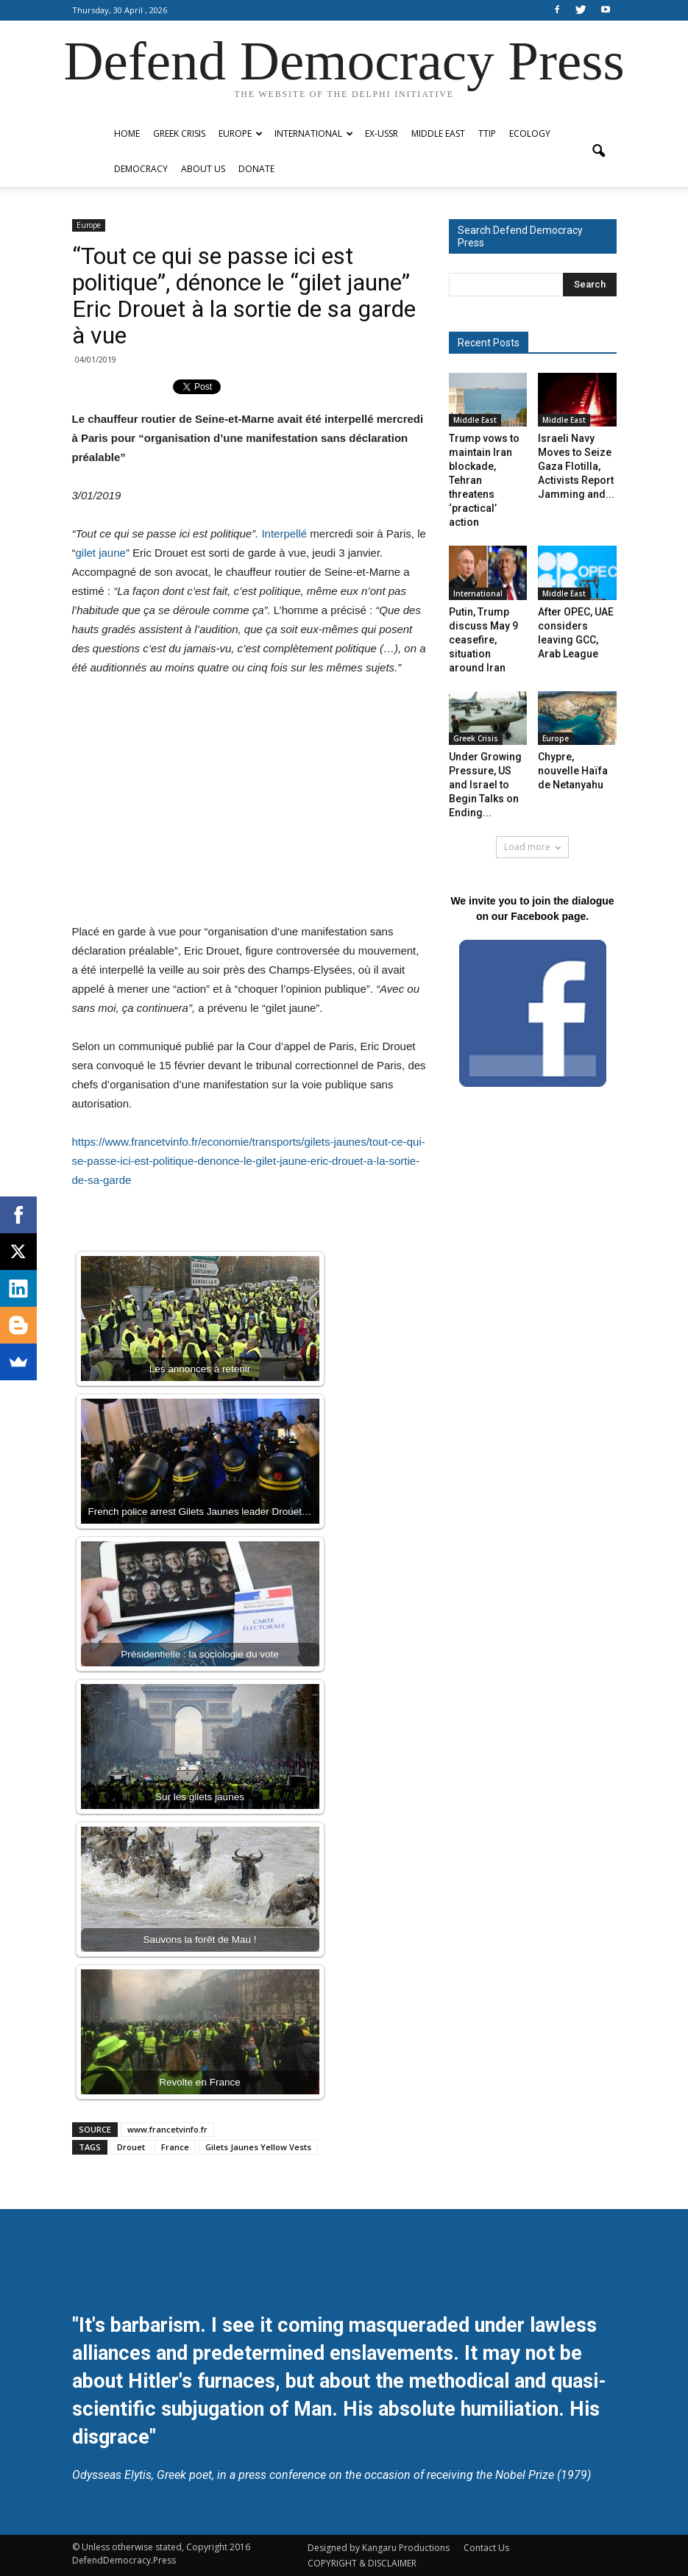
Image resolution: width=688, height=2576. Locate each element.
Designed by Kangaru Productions (379, 2547)
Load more (532, 847)
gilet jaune (101, 552)
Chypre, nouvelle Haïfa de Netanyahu (573, 771)
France (175, 2146)
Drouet (131, 2146)
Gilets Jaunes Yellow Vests (258, 2146)
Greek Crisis (179, 133)
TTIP (487, 133)
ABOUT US (203, 169)
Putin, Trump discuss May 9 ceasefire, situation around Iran (483, 640)
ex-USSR (381, 133)
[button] (599, 151)
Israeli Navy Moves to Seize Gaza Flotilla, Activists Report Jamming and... (576, 466)
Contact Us (486, 2547)
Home (127, 133)
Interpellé (284, 533)
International (313, 133)
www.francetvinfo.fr (167, 2129)
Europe (241, 133)
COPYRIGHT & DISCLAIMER (362, 2563)
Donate (256, 169)
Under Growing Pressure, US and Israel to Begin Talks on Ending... (485, 784)
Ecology (529, 133)
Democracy (141, 169)
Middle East (438, 133)
